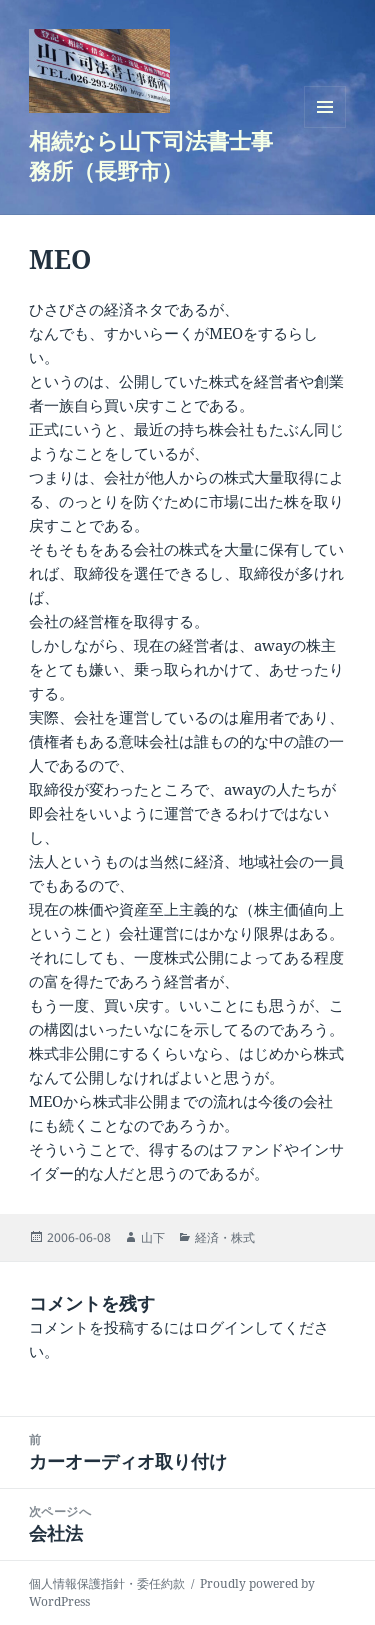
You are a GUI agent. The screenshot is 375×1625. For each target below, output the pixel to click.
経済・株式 (225, 1237)
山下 (153, 1237)
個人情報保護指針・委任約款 (107, 1583)
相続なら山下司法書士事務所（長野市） (151, 155)
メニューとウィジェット (325, 127)
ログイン (224, 1327)
